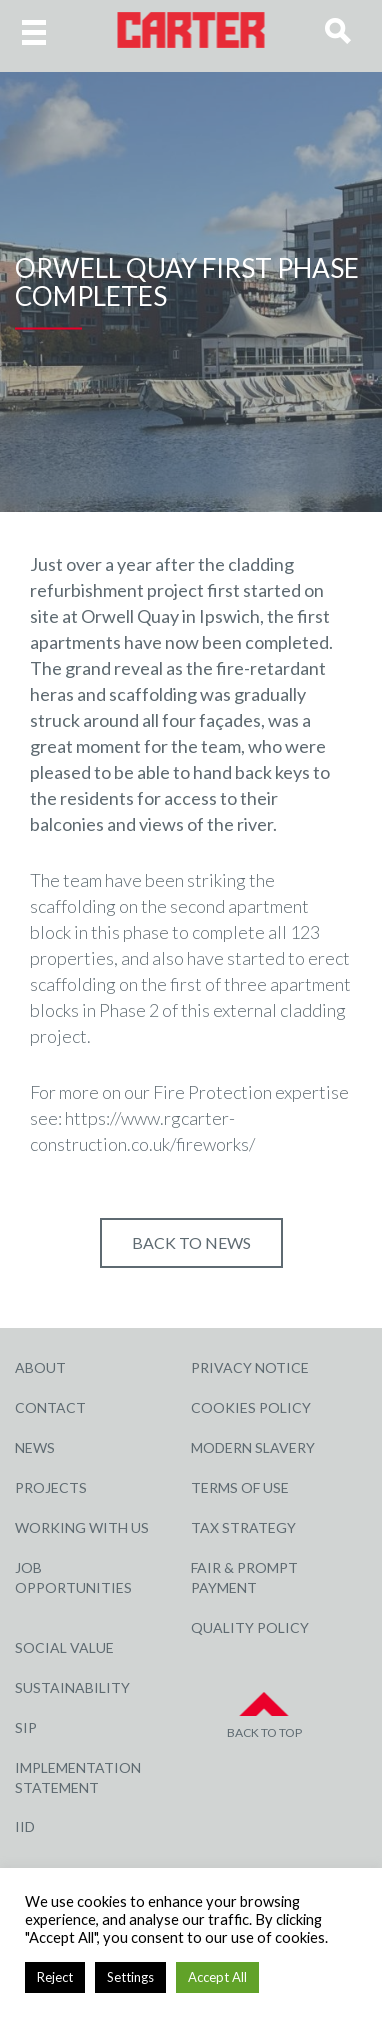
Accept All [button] (217, 1977)
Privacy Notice (250, 1367)
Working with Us (82, 1527)
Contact (50, 1407)
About (40, 1367)
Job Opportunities (73, 1577)
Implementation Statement (78, 1777)
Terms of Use (240, 1487)
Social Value (64, 1647)
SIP (26, 1727)
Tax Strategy (243, 1527)
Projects (51, 1487)
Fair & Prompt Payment (244, 1577)
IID (25, 1826)
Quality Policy (250, 1627)
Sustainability (72, 1687)
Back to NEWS (191, 1242)
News (35, 1447)
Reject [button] (55, 1977)
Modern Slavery (253, 1447)
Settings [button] (130, 1977)
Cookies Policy (251, 1407)
